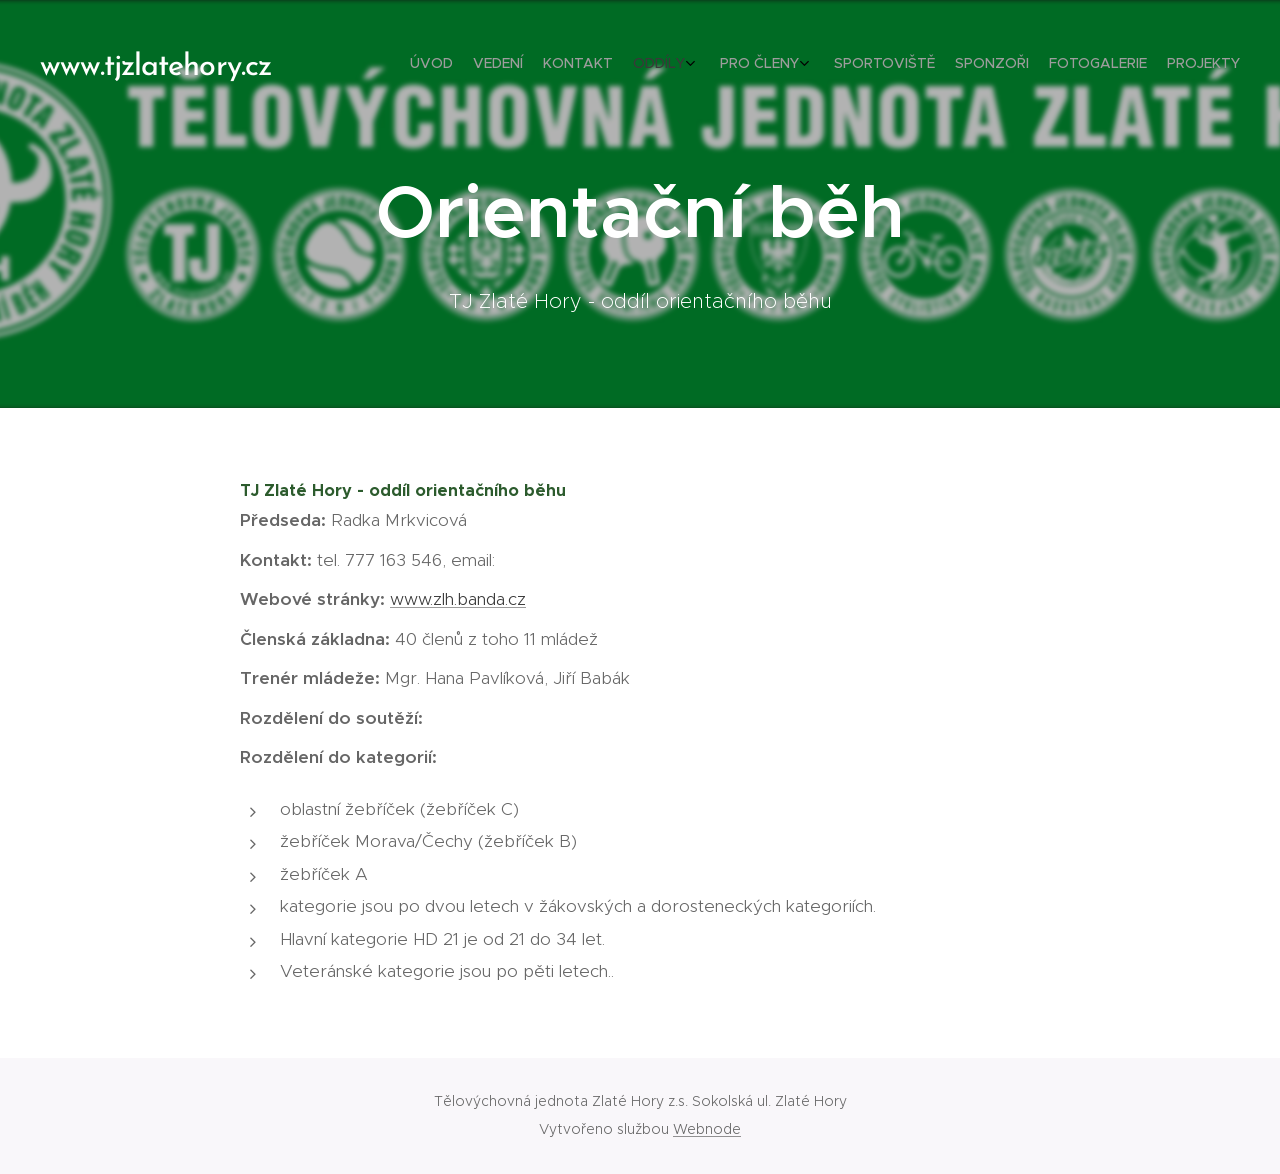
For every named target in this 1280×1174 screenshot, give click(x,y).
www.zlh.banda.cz (458, 599)
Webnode (707, 1129)
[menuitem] (1052, 65)
